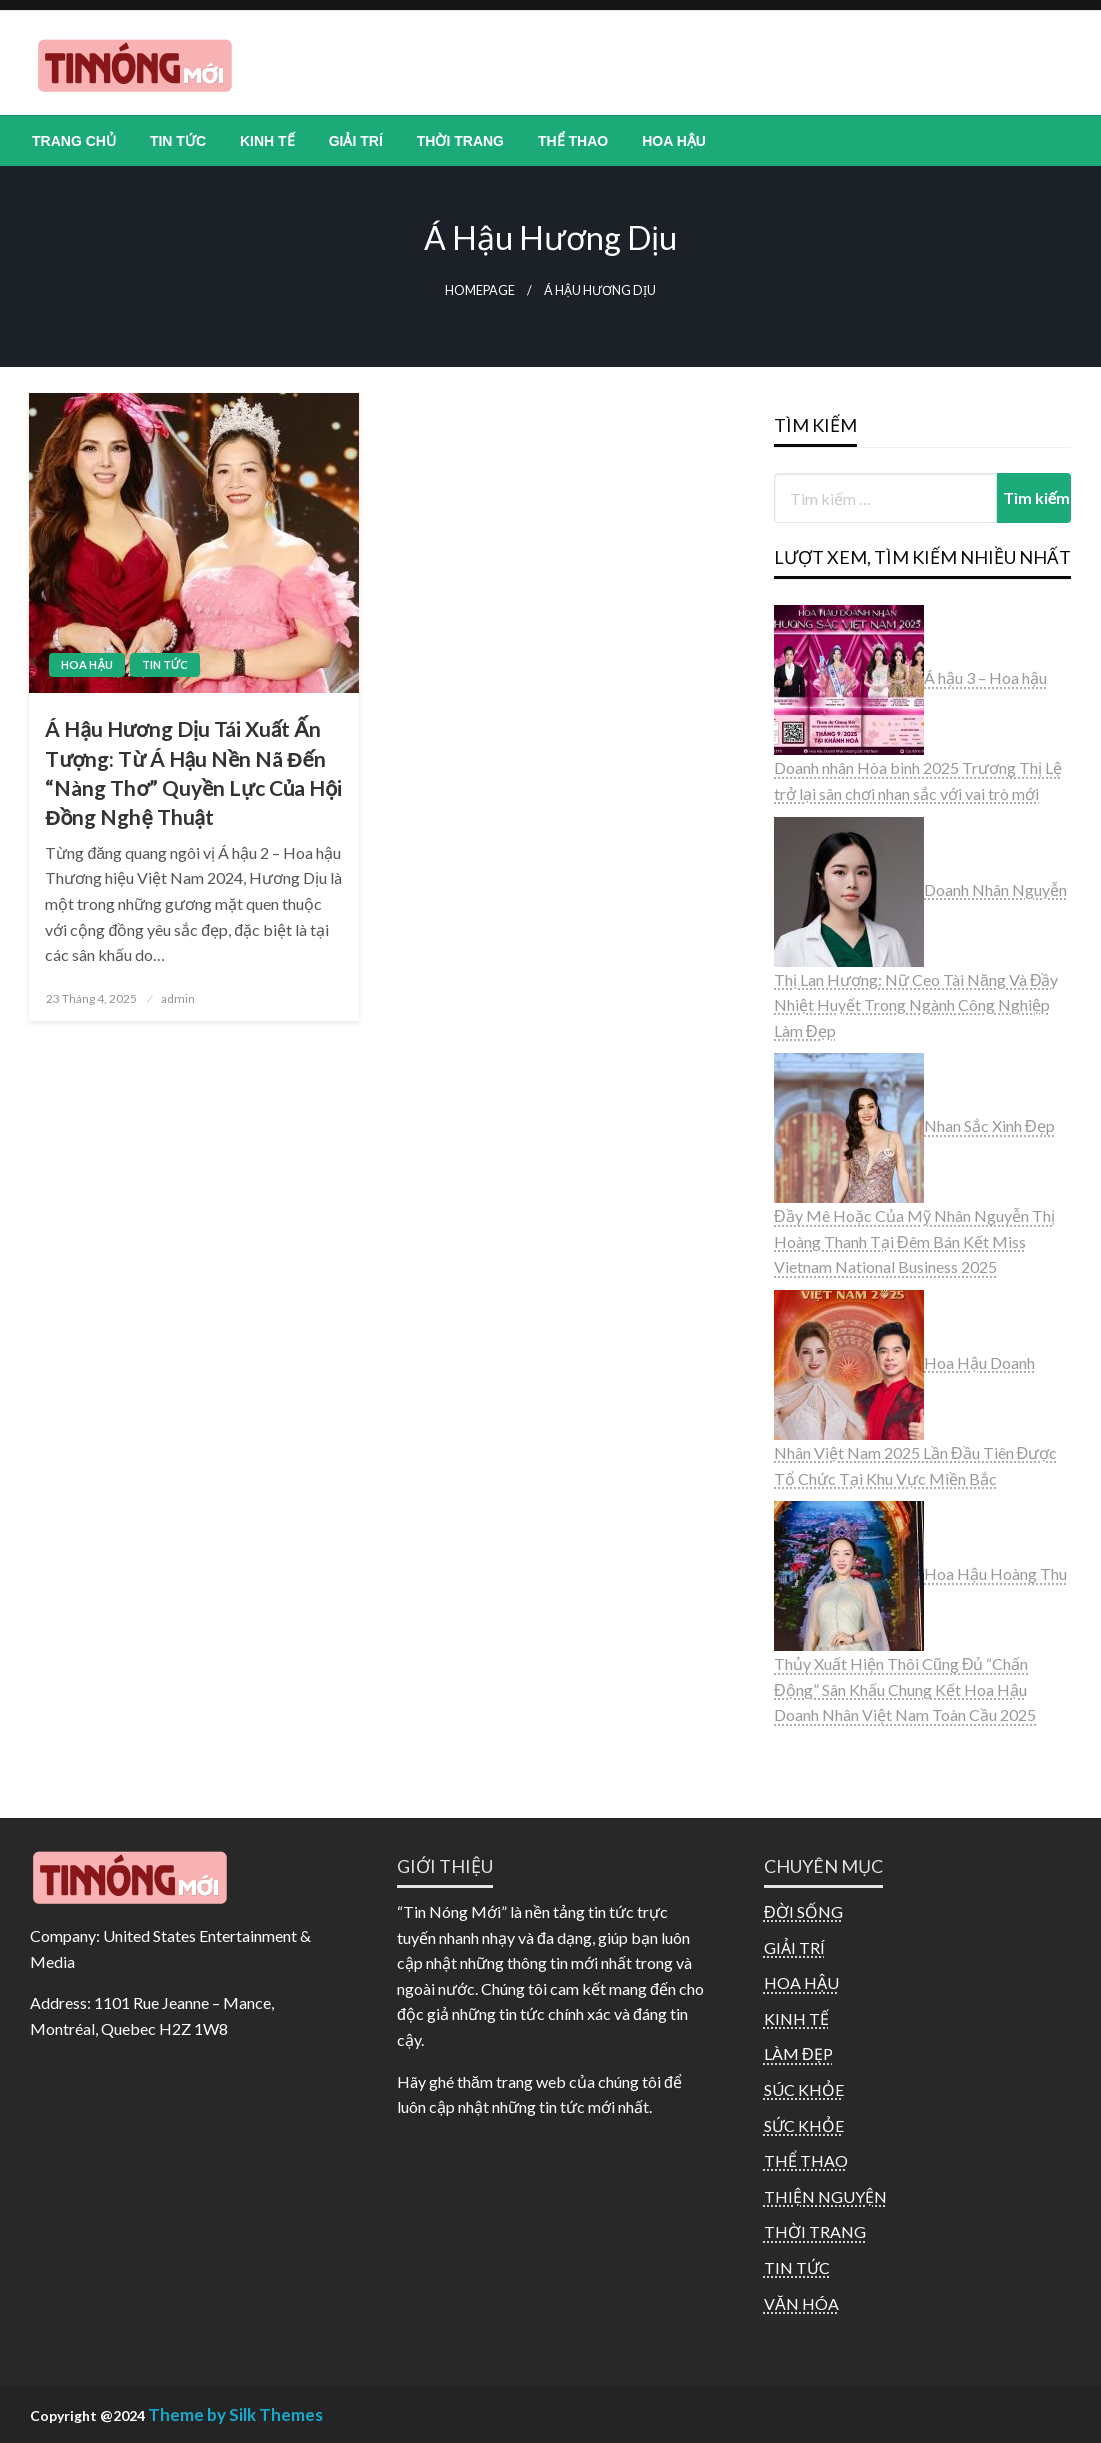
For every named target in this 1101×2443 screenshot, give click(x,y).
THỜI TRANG (460, 141)
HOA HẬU (674, 141)
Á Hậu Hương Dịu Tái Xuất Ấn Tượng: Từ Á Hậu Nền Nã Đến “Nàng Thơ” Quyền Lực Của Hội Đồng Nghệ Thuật (193, 772)
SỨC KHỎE (804, 2125)
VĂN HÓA (801, 2303)
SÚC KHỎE (804, 2089)
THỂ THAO (573, 141)
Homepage (480, 290)
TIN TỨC (178, 141)
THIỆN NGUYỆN (825, 2196)
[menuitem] (74, 141)
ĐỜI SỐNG (803, 1911)
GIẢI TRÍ (356, 141)
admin (178, 998)
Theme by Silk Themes (235, 2414)
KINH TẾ (267, 141)
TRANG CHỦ (74, 141)
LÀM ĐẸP (798, 2053)
